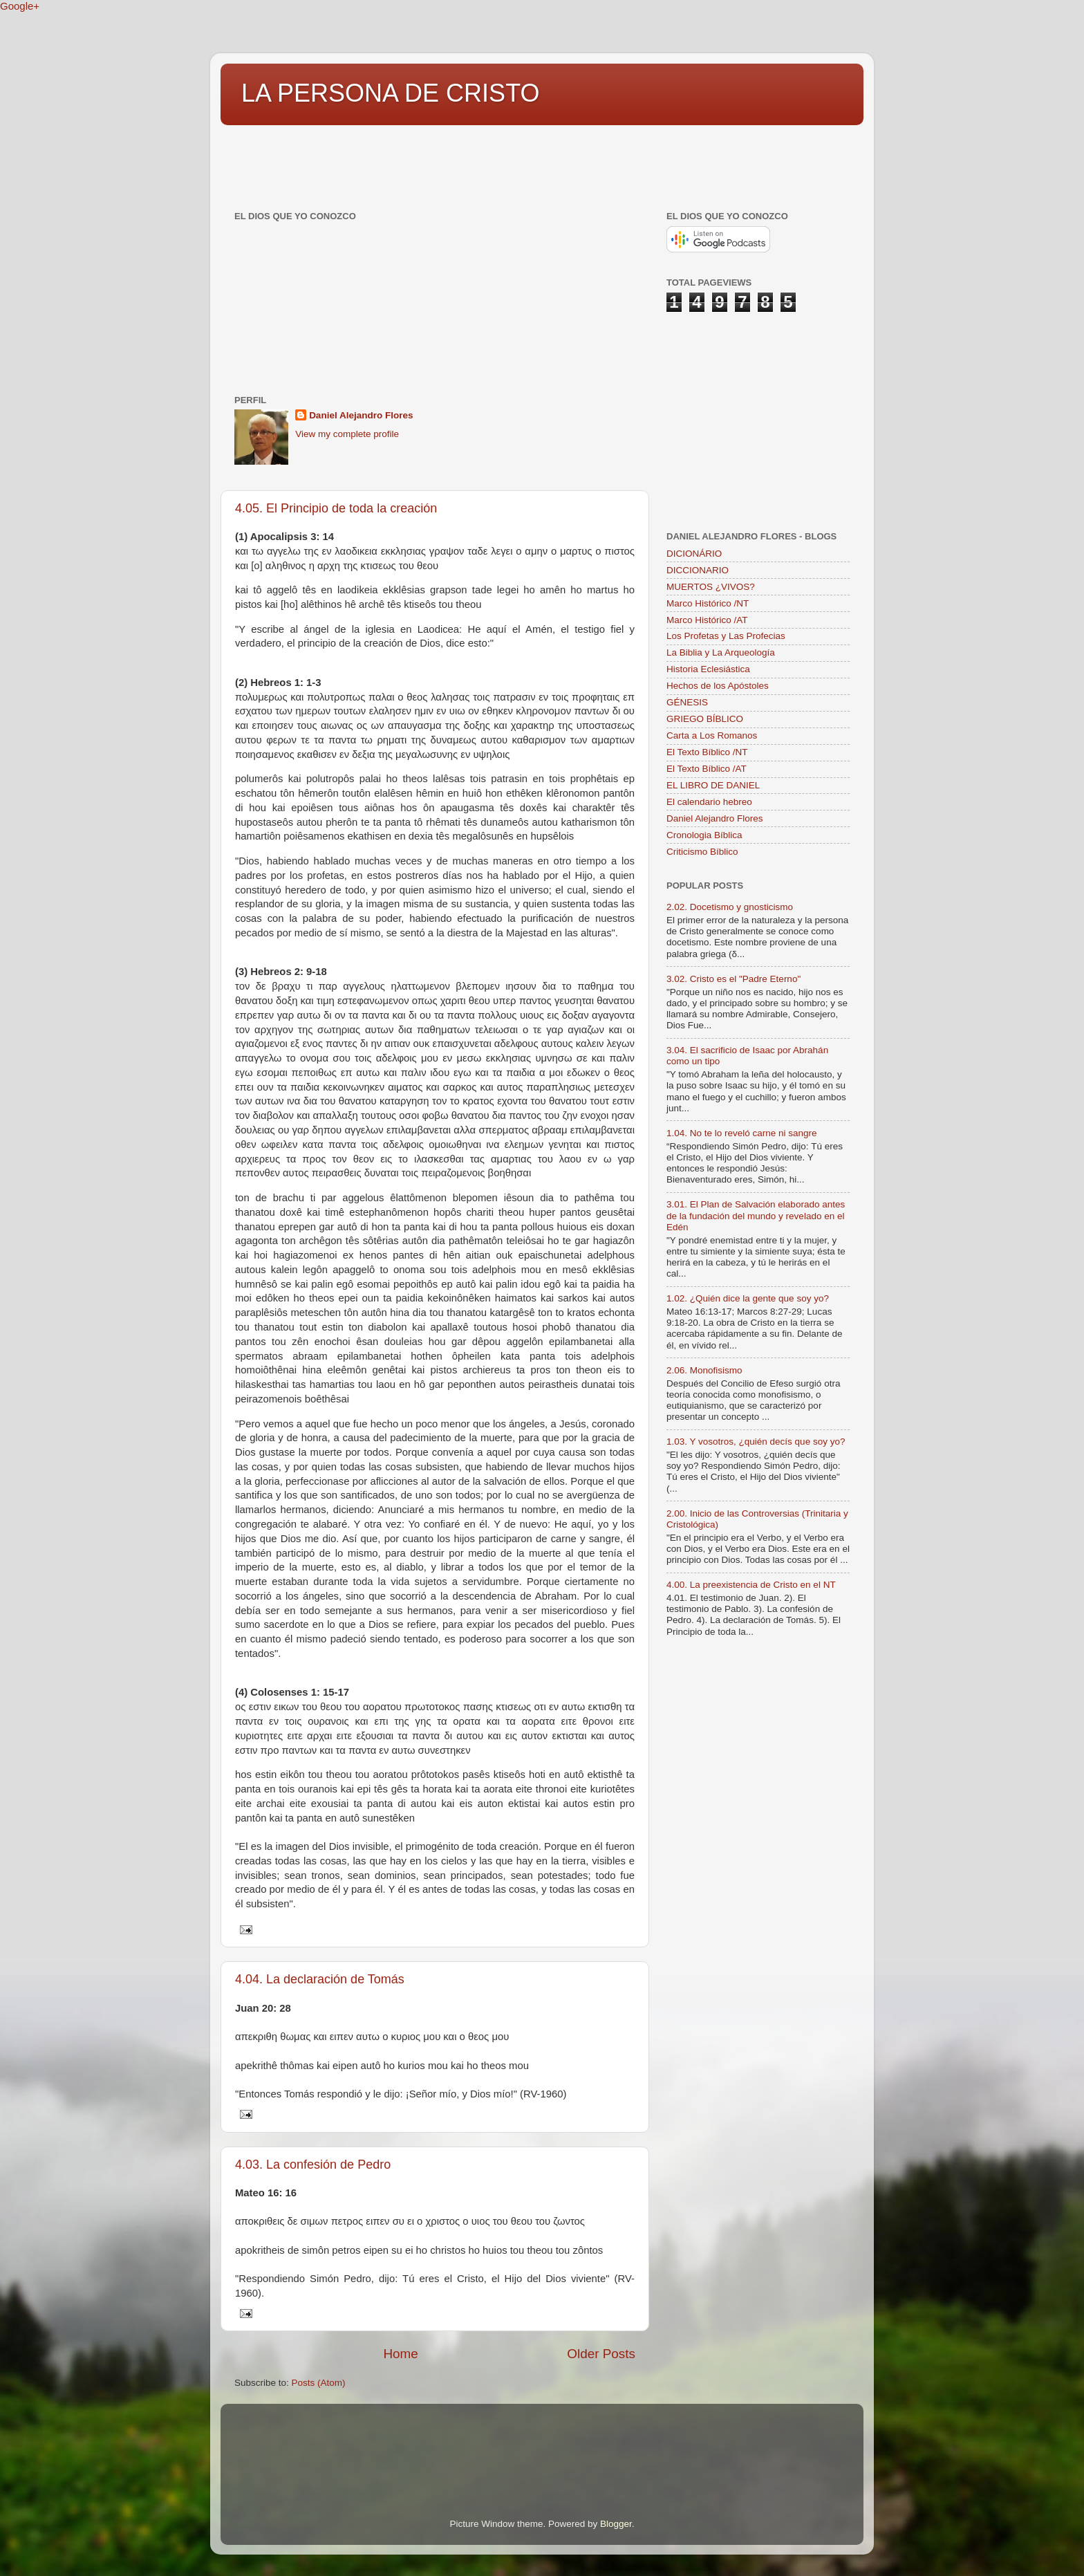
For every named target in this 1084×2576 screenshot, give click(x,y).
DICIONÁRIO (694, 553)
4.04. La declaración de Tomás (319, 1979)
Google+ (19, 6)
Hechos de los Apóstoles (717, 685)
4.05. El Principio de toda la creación (336, 508)
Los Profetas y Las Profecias (725, 636)
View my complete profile (347, 434)
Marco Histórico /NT (707, 603)
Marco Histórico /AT (707, 620)
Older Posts (601, 2353)
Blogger (616, 2524)
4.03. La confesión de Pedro (313, 2164)
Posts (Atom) (319, 2383)
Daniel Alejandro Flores (361, 415)
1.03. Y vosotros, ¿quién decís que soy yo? (755, 1441)
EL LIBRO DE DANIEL (713, 785)
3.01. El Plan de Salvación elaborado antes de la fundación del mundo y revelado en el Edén (755, 1215)
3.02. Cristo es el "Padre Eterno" (733, 979)
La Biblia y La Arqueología (720, 652)
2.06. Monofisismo (704, 1370)
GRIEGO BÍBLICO (704, 719)
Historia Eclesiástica (708, 669)
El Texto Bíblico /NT (707, 752)
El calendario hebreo (709, 802)
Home (400, 2353)
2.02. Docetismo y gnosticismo (729, 907)
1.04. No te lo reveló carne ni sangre (741, 1133)
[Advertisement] (472, 161)
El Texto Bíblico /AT (706, 768)
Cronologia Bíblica (704, 835)
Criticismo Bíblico (702, 851)
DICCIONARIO (697, 570)
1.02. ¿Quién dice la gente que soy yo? (747, 1298)
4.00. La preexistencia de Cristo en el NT (751, 1584)
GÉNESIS (687, 702)
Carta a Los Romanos (711, 735)
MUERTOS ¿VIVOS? (710, 587)
